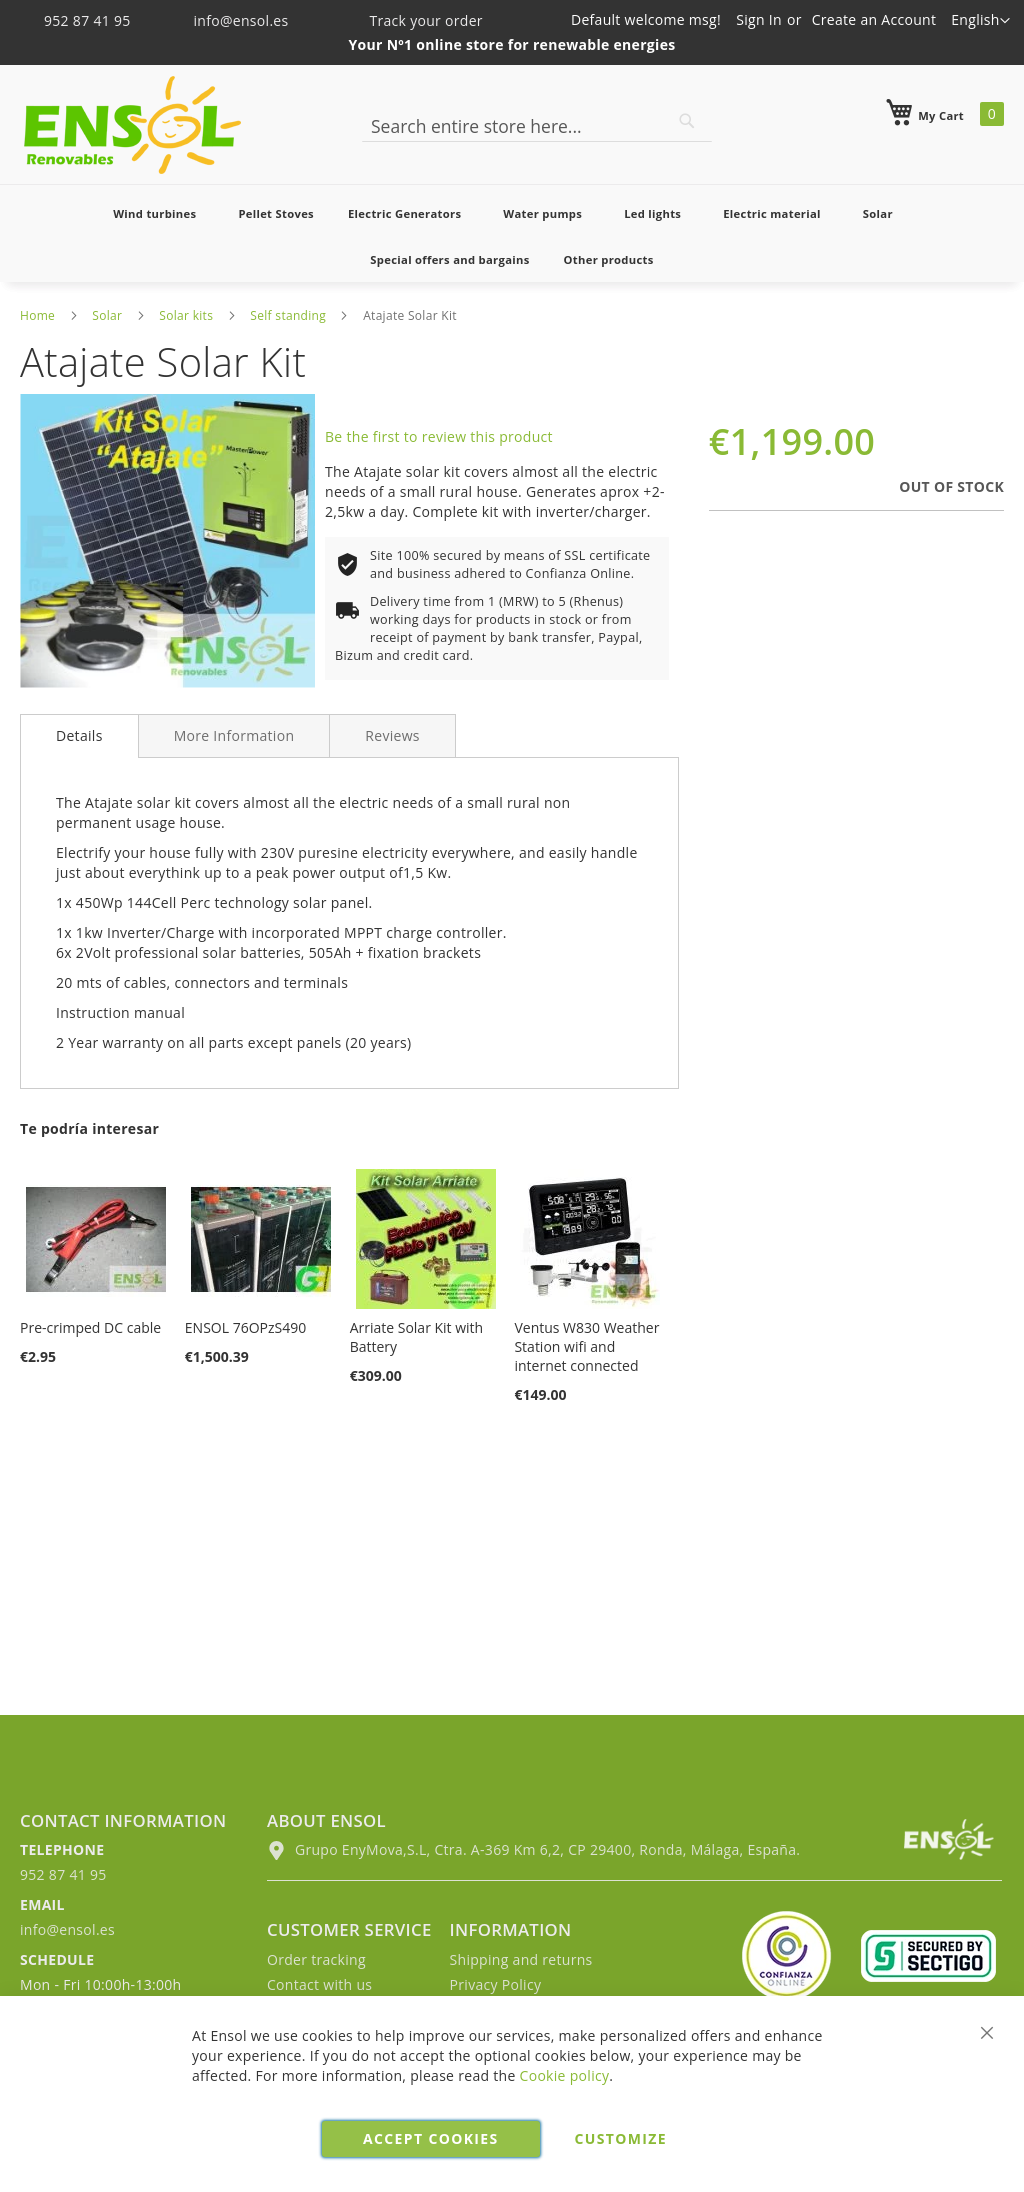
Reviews (392, 735)
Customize (621, 2138)
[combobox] (537, 126)
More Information (234, 735)
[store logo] (132, 125)
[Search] (687, 121)
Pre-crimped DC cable (90, 1327)
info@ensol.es (229, 20)
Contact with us (319, 1984)
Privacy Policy (496, 1984)
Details (79, 735)
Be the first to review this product (439, 436)
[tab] (79, 736)
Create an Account (874, 19)
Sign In (759, 19)
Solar (107, 315)
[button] (980, 21)
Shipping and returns (521, 1959)
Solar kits (186, 315)
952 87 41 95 (77, 20)
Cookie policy (565, 2075)
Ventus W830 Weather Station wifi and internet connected (586, 1346)
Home (37, 315)
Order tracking (316, 1959)
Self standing (288, 315)
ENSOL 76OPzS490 (245, 1327)
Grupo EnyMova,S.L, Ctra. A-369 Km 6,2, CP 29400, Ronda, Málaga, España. (533, 1849)
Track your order (412, 20)
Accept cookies (430, 2138)
